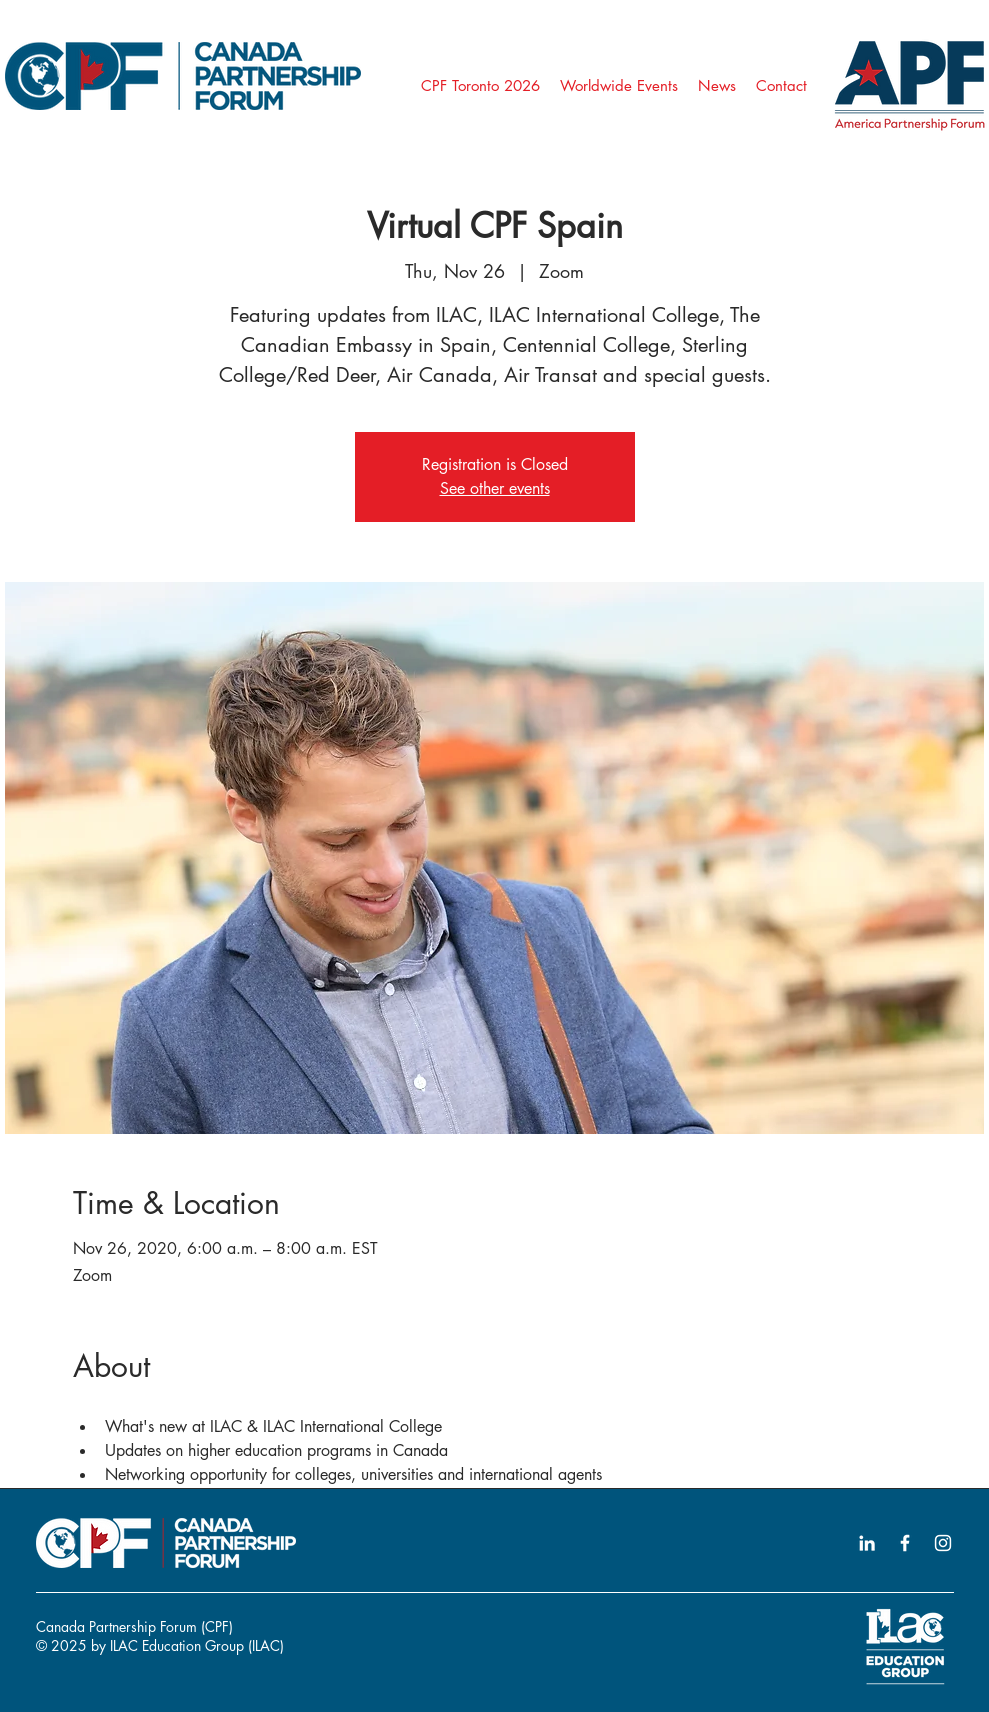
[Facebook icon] (905, 1543)
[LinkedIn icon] (867, 1543)
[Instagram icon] (943, 1543)
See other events (495, 488)
